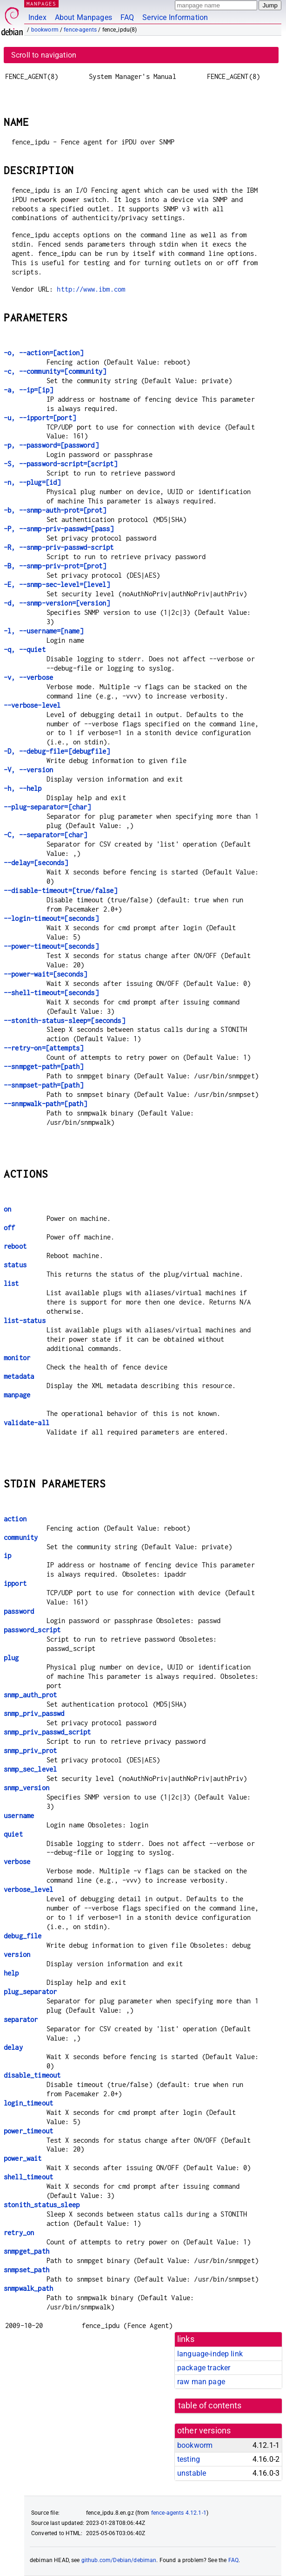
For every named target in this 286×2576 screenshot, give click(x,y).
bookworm (45, 29)
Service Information (175, 17)
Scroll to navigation (43, 55)
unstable (191, 2473)
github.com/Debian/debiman (119, 2560)
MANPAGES (41, 3)
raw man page (201, 2381)
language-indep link (210, 2353)
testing (188, 2459)
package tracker (203, 2367)
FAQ (127, 17)
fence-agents (80, 29)
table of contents (210, 2405)
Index (37, 17)
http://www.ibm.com (91, 289)
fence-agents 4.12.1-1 (178, 2513)
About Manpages (83, 17)
